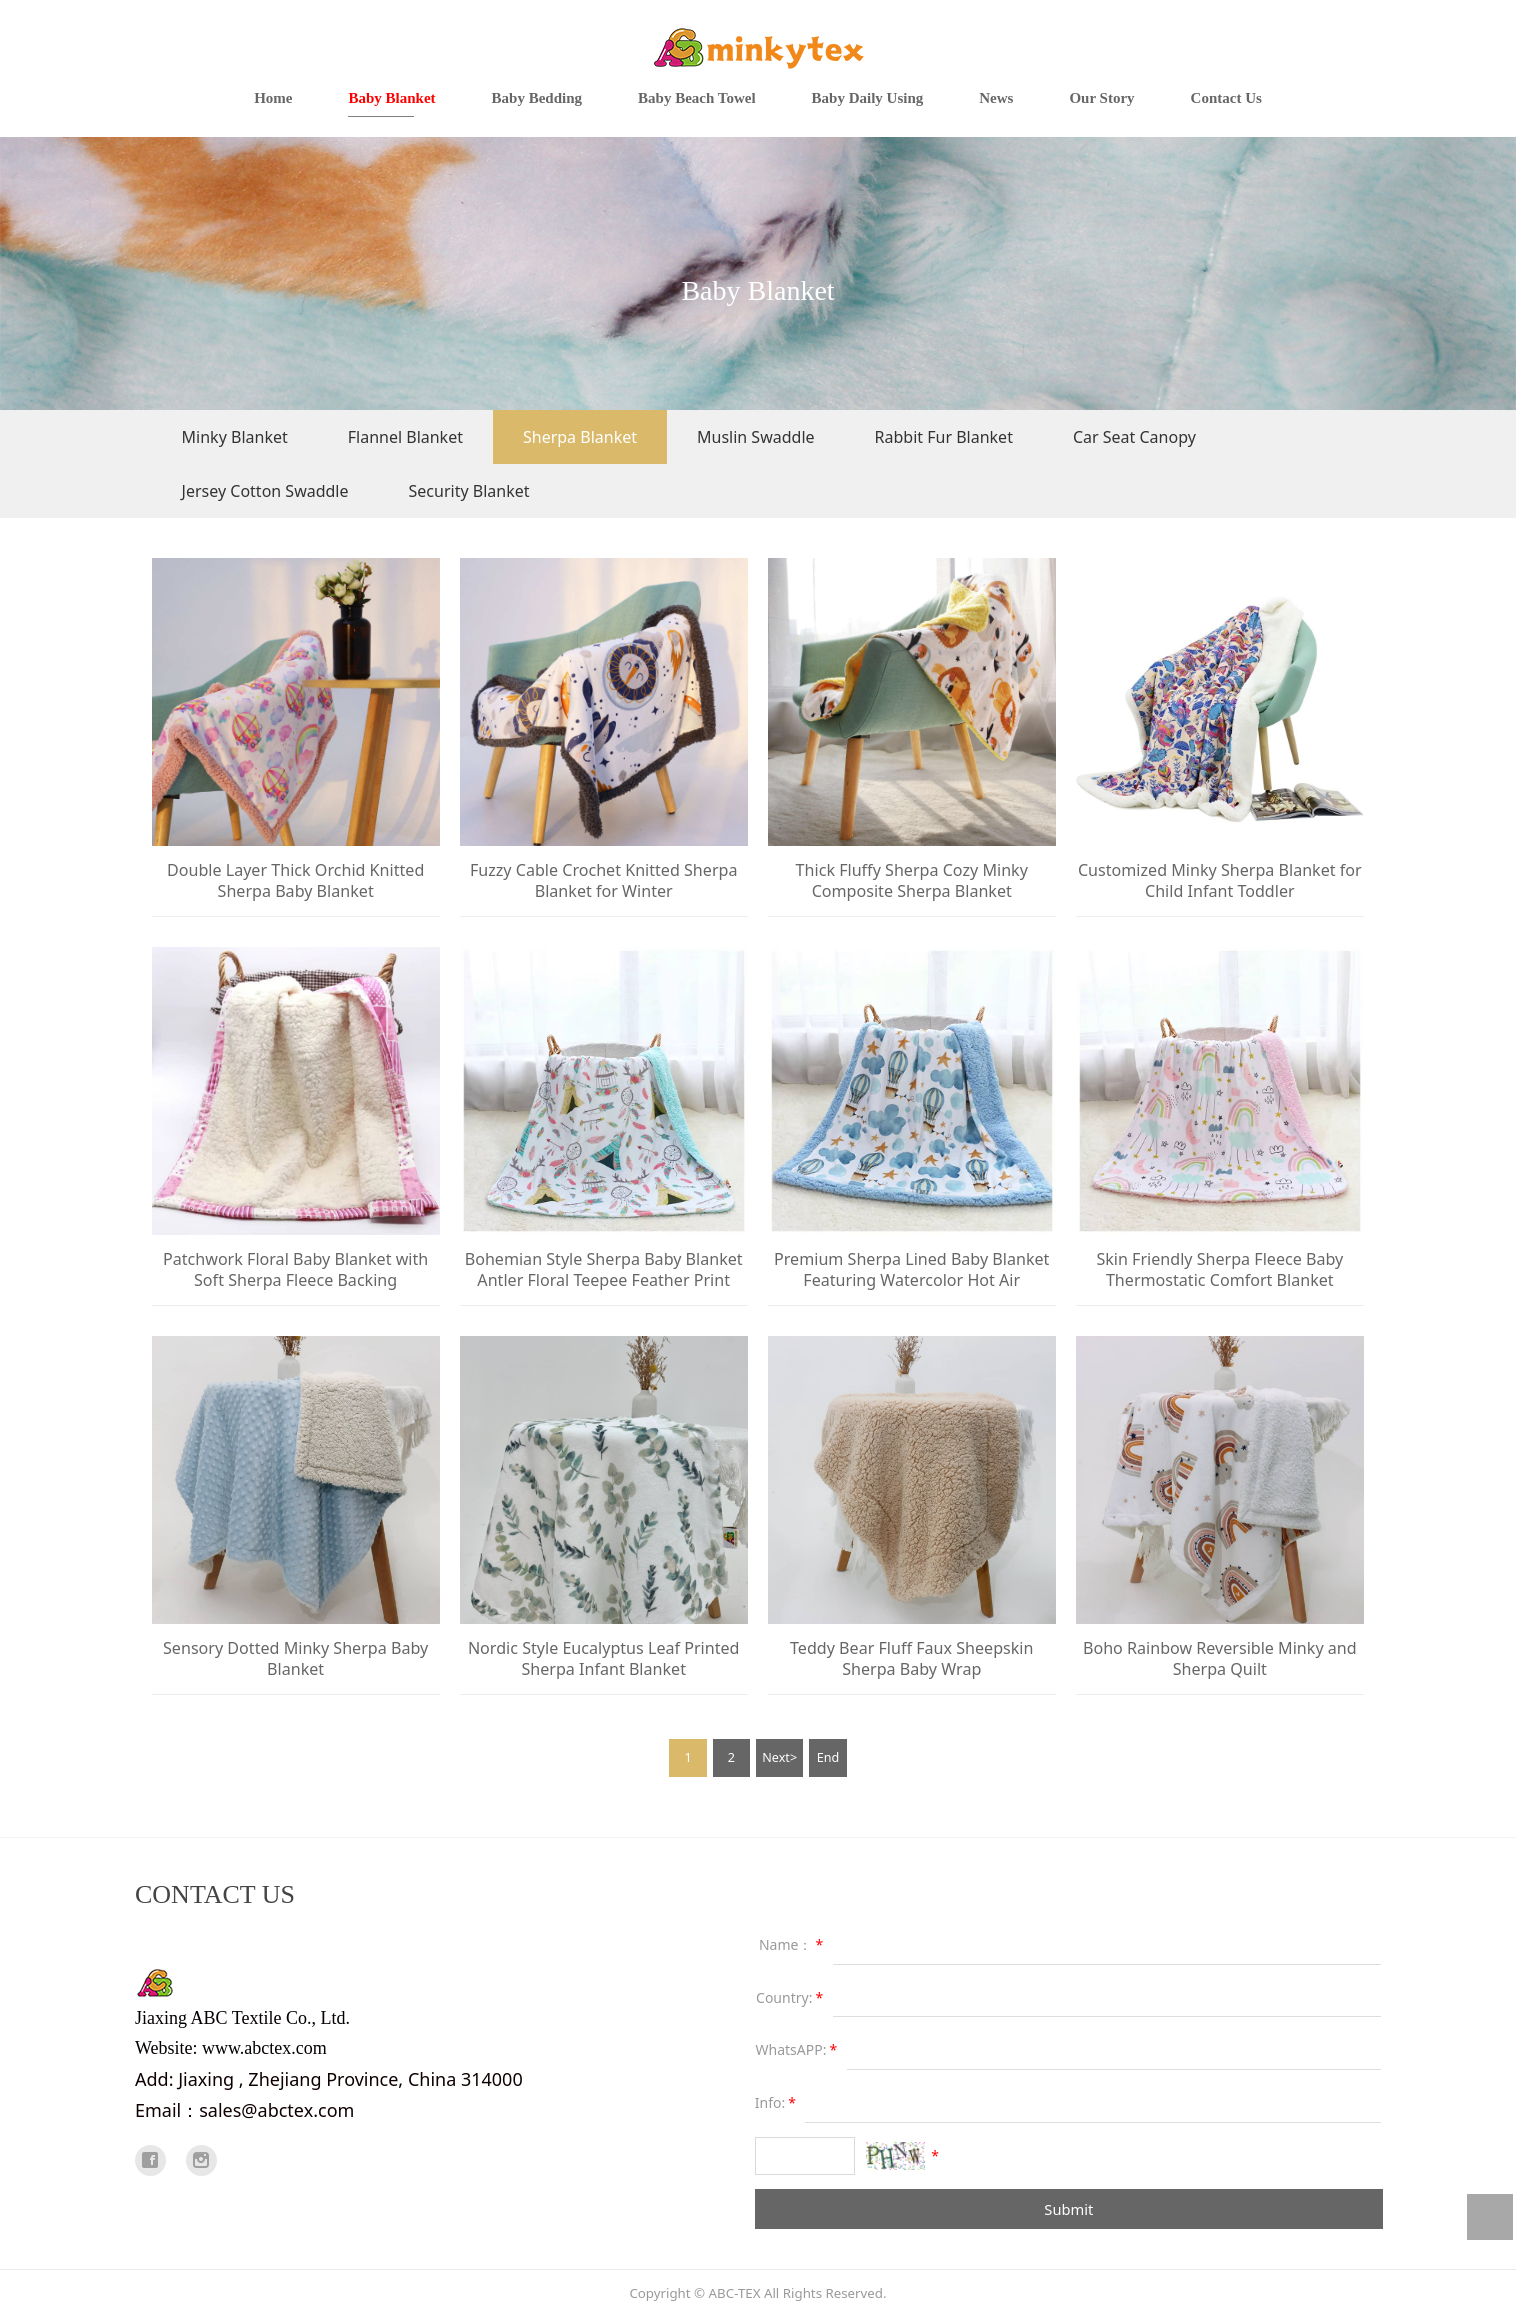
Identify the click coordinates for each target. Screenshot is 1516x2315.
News (996, 98)
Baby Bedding (537, 98)
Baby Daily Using (868, 98)
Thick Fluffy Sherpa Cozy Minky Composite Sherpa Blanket (912, 880)
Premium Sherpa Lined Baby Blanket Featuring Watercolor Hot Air (911, 1269)
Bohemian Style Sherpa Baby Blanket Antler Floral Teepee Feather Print (604, 1269)
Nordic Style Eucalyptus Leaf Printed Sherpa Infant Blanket (604, 1658)
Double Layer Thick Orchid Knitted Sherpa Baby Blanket (295, 880)
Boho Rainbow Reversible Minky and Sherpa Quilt (1220, 1658)
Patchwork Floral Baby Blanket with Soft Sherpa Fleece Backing (295, 1269)
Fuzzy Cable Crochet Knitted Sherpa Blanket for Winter (604, 880)
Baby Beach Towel (697, 98)
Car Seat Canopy (1134, 437)
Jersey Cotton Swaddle (265, 491)
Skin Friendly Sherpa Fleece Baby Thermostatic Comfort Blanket (1219, 1269)
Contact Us (1226, 98)
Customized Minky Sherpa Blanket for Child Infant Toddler (1220, 880)
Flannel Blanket (405, 437)
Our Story (1101, 98)
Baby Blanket (391, 98)
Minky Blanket (235, 437)
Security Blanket (469, 491)
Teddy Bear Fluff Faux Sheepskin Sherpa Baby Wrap (911, 1658)
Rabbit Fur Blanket (944, 437)
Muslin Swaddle (756, 437)
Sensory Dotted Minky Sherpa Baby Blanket (295, 1658)
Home (273, 98)
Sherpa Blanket (580, 437)
